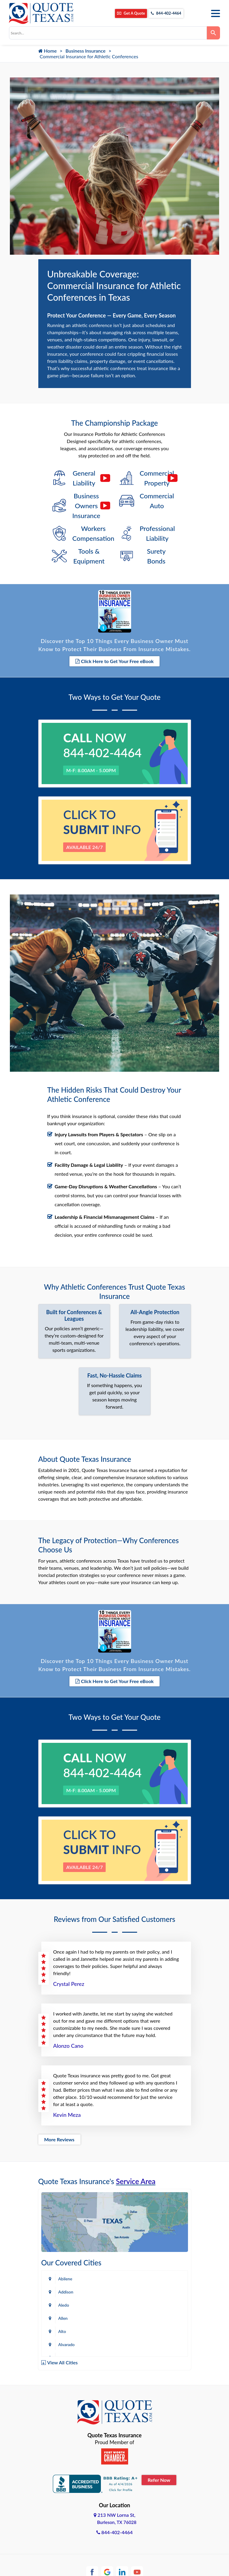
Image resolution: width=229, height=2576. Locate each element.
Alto (62, 2323)
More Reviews (59, 2132)
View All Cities (62, 2355)
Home (47, 51)
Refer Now (159, 2472)
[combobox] (108, 32)
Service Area (135, 2173)
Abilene (65, 2271)
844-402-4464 (164, 13)
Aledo (63, 2297)
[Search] (213, 32)
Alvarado (66, 2337)
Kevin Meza (67, 2107)
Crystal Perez (68, 1976)
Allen (63, 2310)
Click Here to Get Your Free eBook (114, 657)
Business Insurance (86, 51)
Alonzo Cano (68, 2038)
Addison (65, 2284)
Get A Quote (126, 13)
